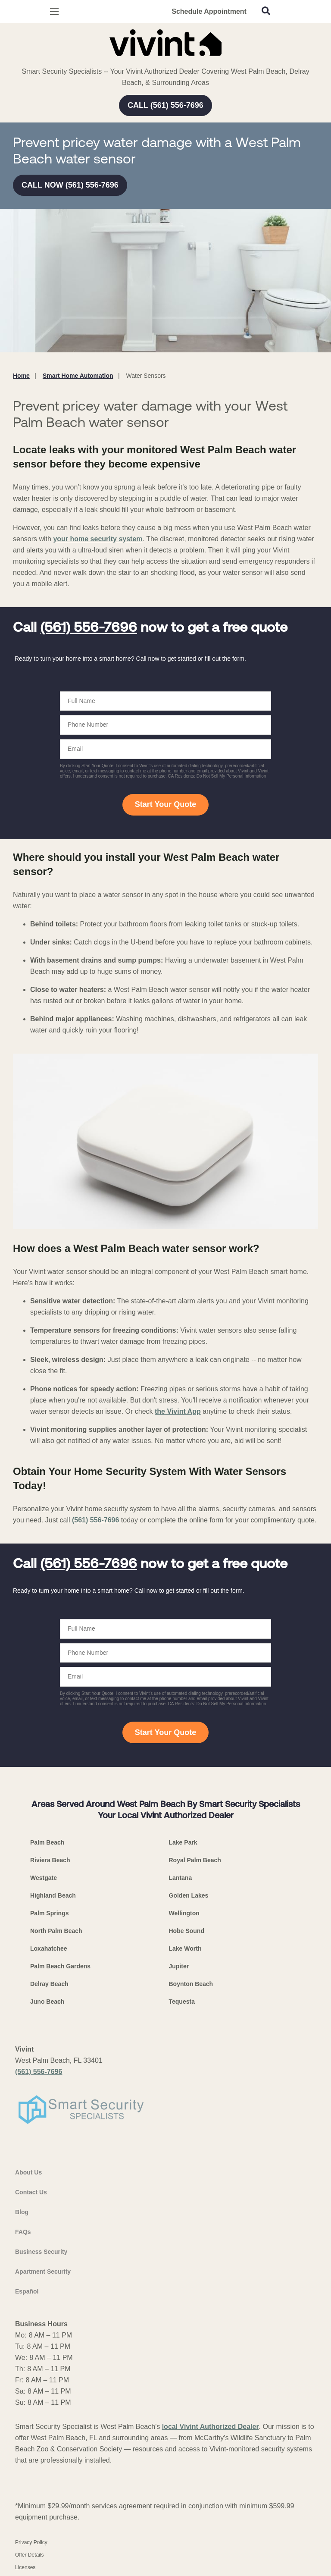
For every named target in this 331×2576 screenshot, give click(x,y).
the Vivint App (178, 1411)
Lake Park (183, 1842)
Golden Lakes (189, 1895)
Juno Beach (47, 2001)
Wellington (184, 1913)
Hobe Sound (186, 1930)
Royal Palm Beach (195, 1860)
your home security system (97, 539)
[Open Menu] (54, 11)
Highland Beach (53, 1895)
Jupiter (179, 1966)
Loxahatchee (48, 1948)
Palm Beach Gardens (60, 1966)
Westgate (43, 1877)
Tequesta (182, 2001)
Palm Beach (47, 1842)
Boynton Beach (191, 1983)
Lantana (180, 1877)
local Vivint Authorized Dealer (210, 2426)
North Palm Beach (56, 1930)
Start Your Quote (165, 804)
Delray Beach (49, 1983)
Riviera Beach (50, 1860)
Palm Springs (49, 1913)
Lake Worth (185, 1948)
